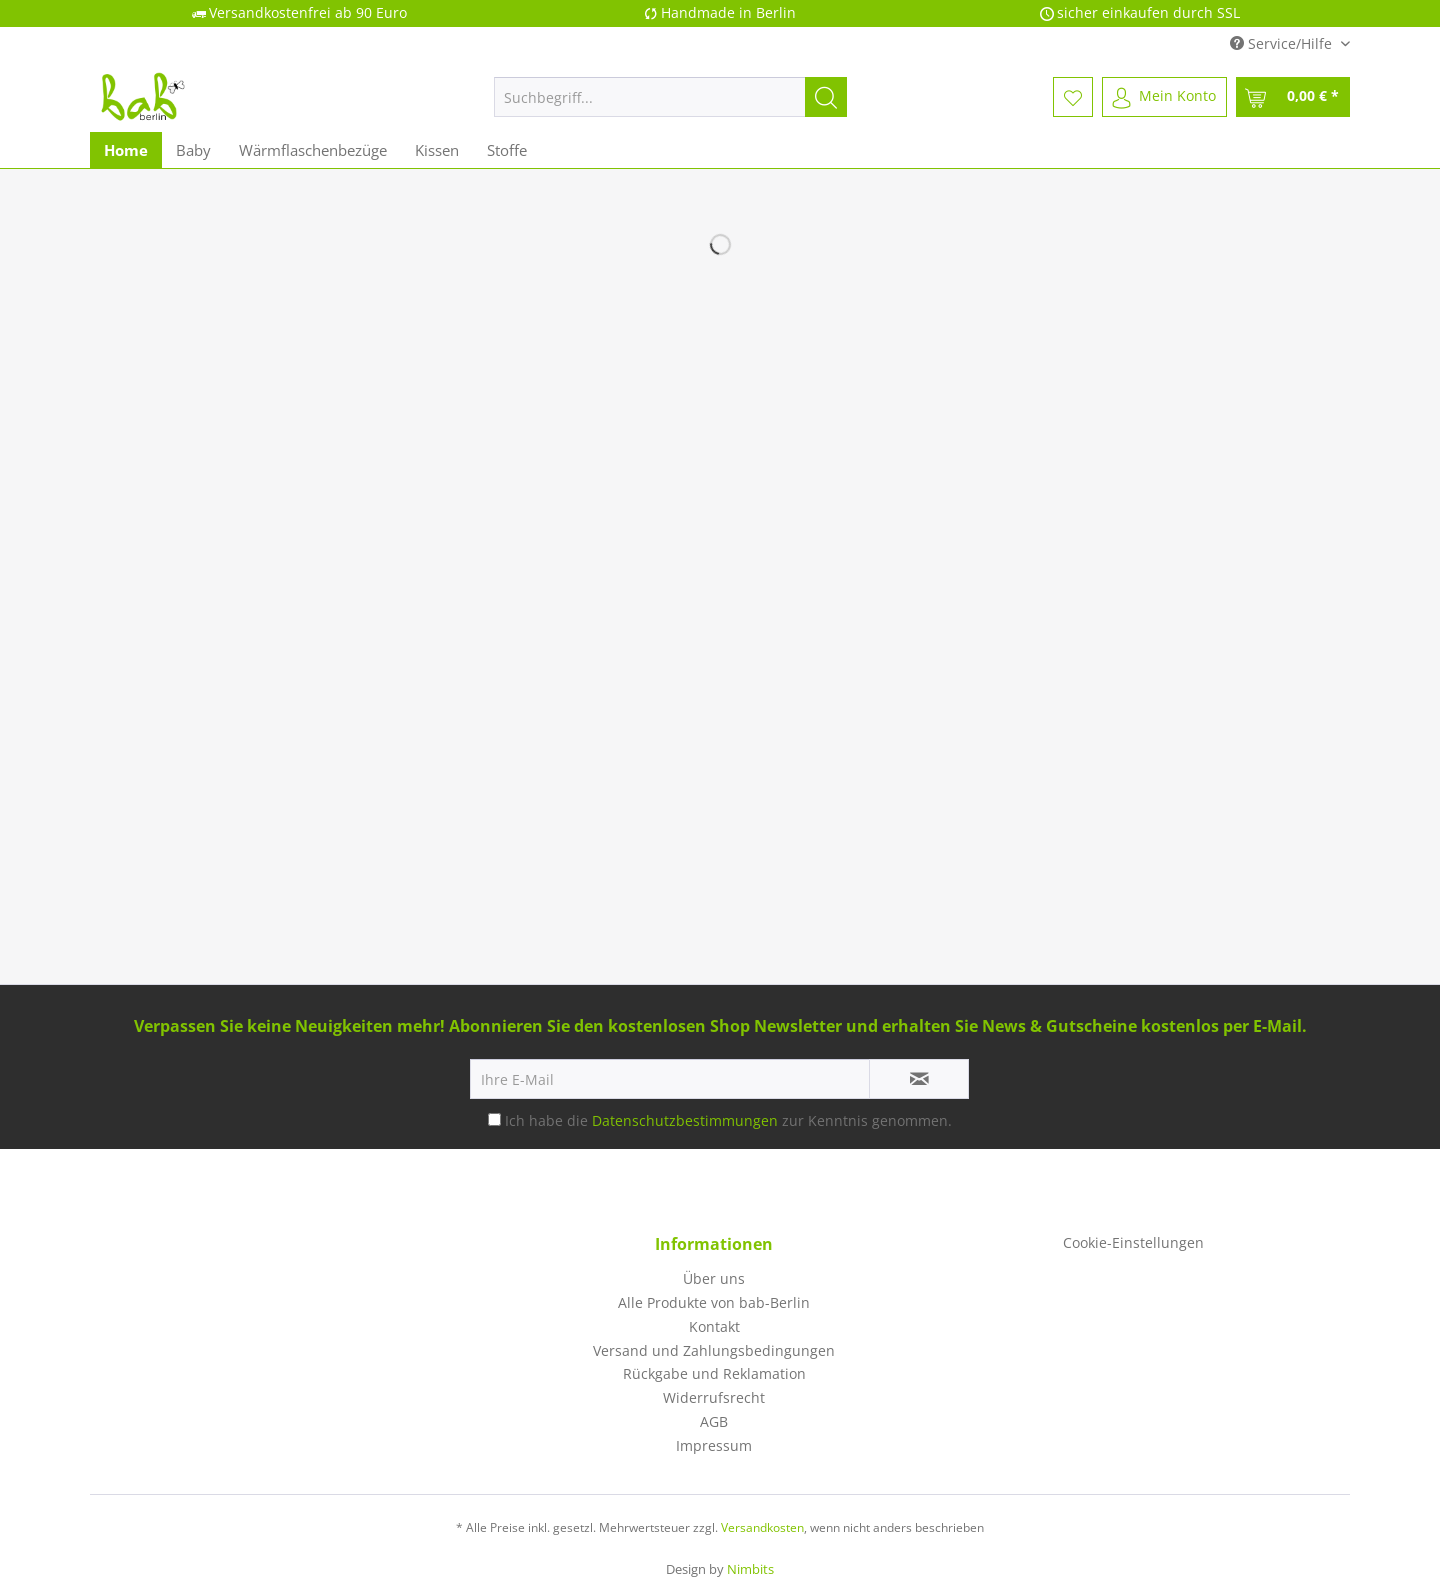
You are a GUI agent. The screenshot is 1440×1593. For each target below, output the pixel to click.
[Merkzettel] (1073, 97)
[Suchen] (826, 97)
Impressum (714, 1445)
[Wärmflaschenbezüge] (313, 150)
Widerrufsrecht (714, 1397)
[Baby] (193, 150)
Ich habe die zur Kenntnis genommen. (728, 1120)
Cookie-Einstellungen (1133, 1242)
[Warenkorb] (1293, 97)
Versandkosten (762, 1527)
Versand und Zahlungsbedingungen (714, 1350)
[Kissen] (437, 150)
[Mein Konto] (1164, 97)
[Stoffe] (507, 150)
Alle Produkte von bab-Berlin (714, 1302)
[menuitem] (670, 106)
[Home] (126, 150)
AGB (714, 1421)
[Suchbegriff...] (670, 97)
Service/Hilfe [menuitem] (1283, 43)
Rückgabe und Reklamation (714, 1373)
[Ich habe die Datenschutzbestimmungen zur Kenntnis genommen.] (494, 1119)
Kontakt (714, 1326)
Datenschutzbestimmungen (685, 1120)
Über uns (714, 1278)
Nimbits (750, 1569)
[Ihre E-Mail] (670, 1079)
